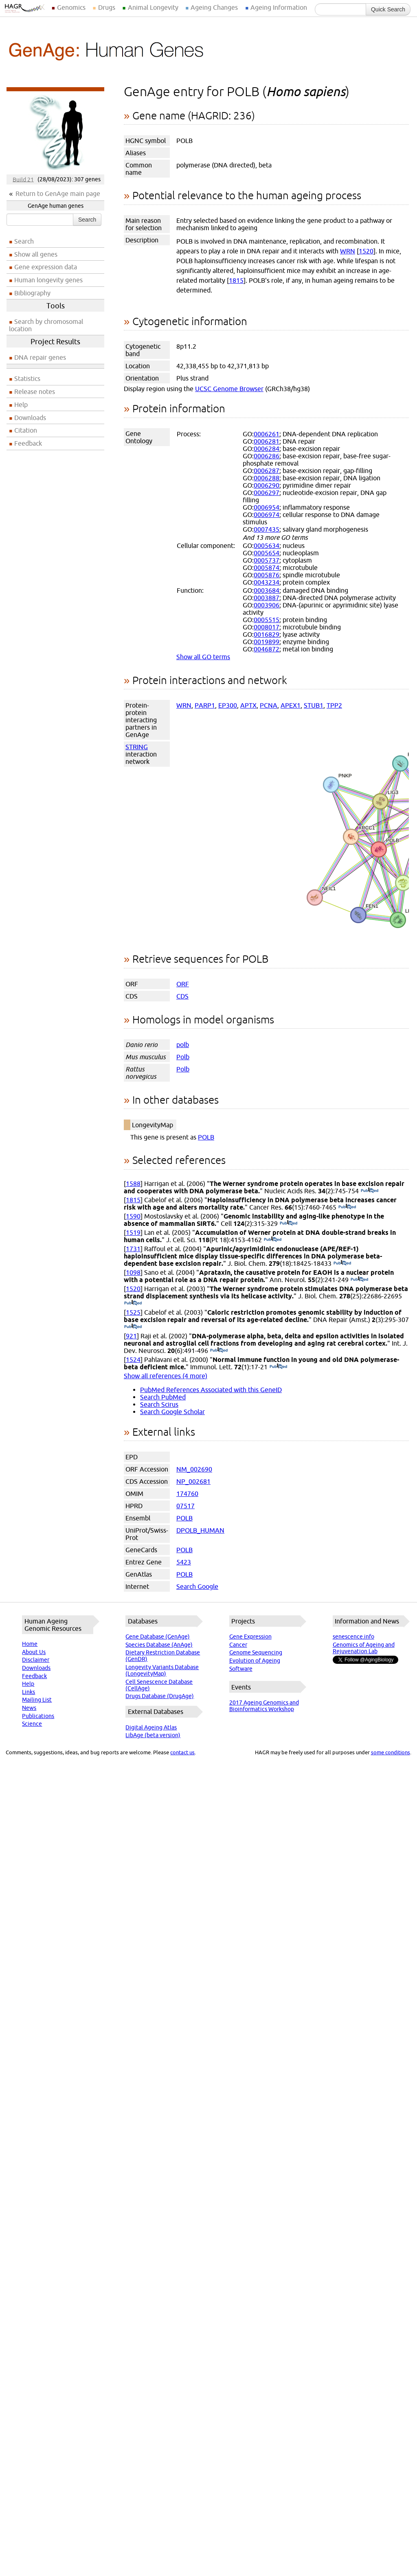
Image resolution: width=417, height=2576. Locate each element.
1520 (366, 251)
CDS (182, 996)
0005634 (266, 545)
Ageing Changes (214, 7)
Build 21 (23, 179)
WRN (347, 251)
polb (182, 1044)
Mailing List (37, 1699)
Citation (25, 430)
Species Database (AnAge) (159, 1644)
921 (131, 1336)
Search (87, 219)
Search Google (197, 1586)
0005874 (266, 567)
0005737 (266, 560)
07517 (185, 1505)
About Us (34, 1652)
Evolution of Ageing (254, 1660)
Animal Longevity (153, 7)
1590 (133, 1216)
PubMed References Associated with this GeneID (211, 1389)
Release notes (34, 391)
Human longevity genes (48, 280)
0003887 (266, 597)
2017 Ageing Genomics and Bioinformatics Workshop (264, 1705)
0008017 (266, 627)
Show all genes (35, 254)
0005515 (266, 619)
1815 (236, 280)
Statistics (27, 378)
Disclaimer (35, 1659)
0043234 (266, 582)
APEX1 (291, 705)
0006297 (266, 492)
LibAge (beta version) (152, 1735)
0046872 (266, 649)
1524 (133, 1359)
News (29, 1708)
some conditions (390, 1752)
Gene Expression (250, 1636)
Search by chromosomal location (46, 325)
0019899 (266, 641)
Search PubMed (163, 1397)
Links (28, 1692)
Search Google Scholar (172, 1411)
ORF (182, 984)
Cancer (238, 1644)
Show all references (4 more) (165, 1375)
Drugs (106, 7)
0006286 (266, 456)
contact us (182, 1752)
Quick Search (388, 9)
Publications (38, 1716)
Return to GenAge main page (57, 193)
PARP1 (205, 705)
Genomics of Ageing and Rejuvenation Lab (364, 1647)
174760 (187, 1493)
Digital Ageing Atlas (151, 1727)
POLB (206, 1137)
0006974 (266, 514)
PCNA (268, 705)
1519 (133, 1232)
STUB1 (313, 705)
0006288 (266, 478)
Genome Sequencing (255, 1652)
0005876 (266, 575)
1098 (133, 1272)
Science (32, 1723)
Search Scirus (159, 1404)
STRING (136, 746)
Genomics (71, 7)
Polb (182, 1056)
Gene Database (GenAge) (157, 1636)
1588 (133, 1183)
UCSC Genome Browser (229, 388)
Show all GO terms (203, 656)
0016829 (266, 634)
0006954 (266, 507)
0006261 (266, 434)
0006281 (266, 441)
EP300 (227, 705)
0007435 (266, 529)
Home (29, 1644)
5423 (183, 1562)
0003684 (266, 590)
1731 (133, 1248)
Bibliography (32, 293)
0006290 (266, 485)
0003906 (266, 605)
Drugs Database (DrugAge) (159, 1696)
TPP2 (334, 705)
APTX (248, 705)
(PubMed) (369, 1191)
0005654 (266, 553)
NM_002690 (194, 1469)
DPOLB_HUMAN (200, 1530)
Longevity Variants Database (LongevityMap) (162, 1670)
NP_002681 (193, 1481)
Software (240, 1668)
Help (21, 404)
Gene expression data (45, 267)
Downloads (30, 417)
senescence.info (353, 1636)
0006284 (266, 448)
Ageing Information (278, 7)
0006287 (266, 470)
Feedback (28, 443)
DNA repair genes (40, 357)
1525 (133, 1312)
